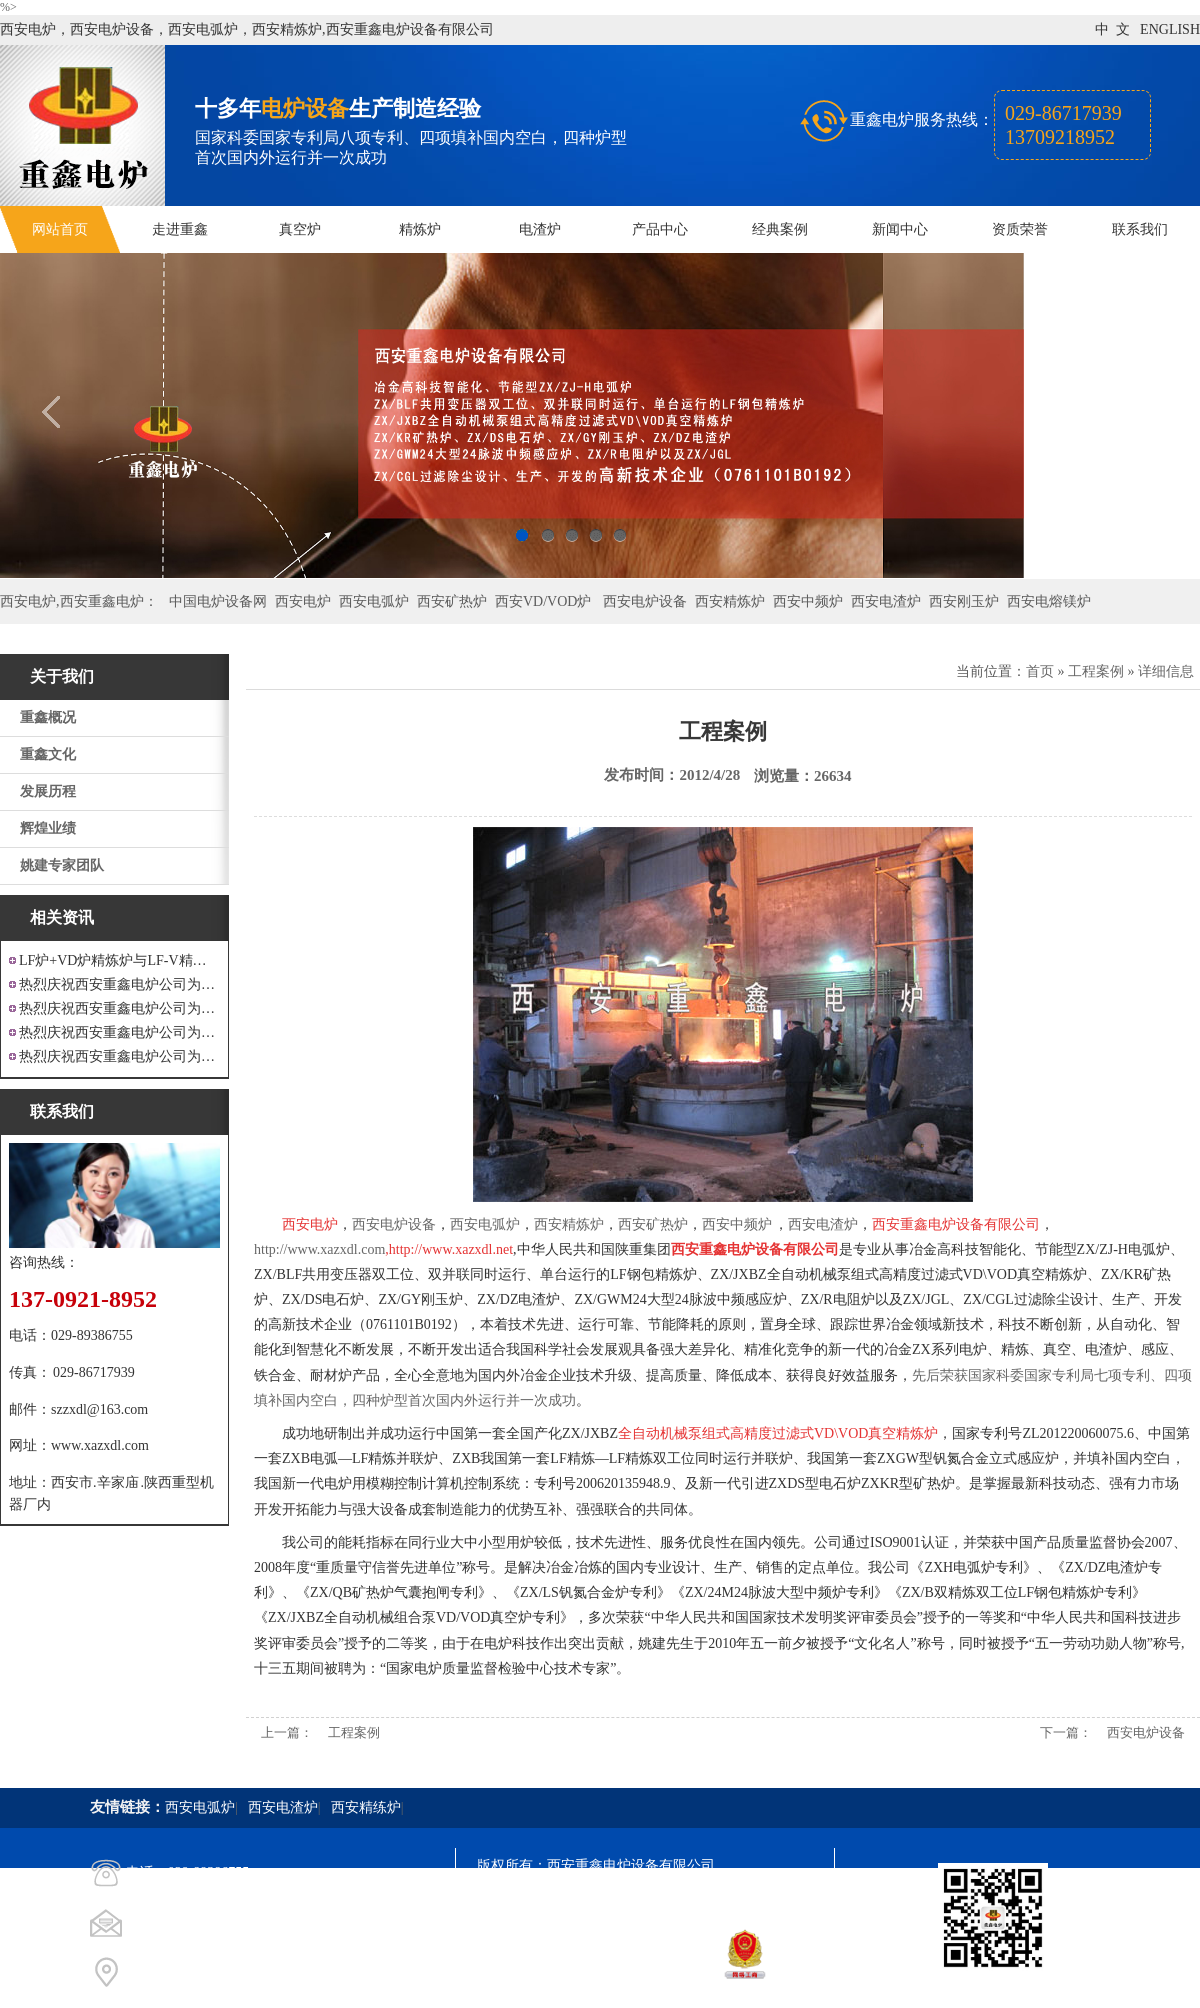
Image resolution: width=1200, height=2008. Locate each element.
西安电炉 (303, 601)
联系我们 (1140, 229)
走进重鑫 (180, 229)
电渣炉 (540, 229)
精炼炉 (420, 229)
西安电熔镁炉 (1049, 601)
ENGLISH (1170, 29)
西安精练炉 (366, 1807)
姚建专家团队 (62, 865)
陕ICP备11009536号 (620, 1901)
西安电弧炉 (374, 601)
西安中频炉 (808, 601)
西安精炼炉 (730, 601)
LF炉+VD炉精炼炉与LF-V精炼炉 (119, 960)
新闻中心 (900, 229)
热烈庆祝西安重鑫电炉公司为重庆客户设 (119, 1032)
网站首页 (60, 229)
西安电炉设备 (645, 601)
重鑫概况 (48, 717)
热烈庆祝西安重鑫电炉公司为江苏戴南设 (119, 984)
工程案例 (1096, 671)
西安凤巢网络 (589, 1973)
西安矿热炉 (452, 601)
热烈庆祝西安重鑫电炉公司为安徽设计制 (119, 1056)
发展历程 (48, 791)
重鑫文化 (48, 754)
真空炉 (300, 229)
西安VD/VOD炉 (543, 601)
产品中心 (660, 229)
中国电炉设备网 (218, 601)
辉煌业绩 (48, 828)
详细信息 (1166, 671)
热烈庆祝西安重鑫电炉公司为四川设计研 (119, 1008)
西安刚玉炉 (964, 601)
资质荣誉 (1020, 229)
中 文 (1112, 29)
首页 (1040, 671)
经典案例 (780, 229)
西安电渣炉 (886, 601)
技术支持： (512, 1973)
